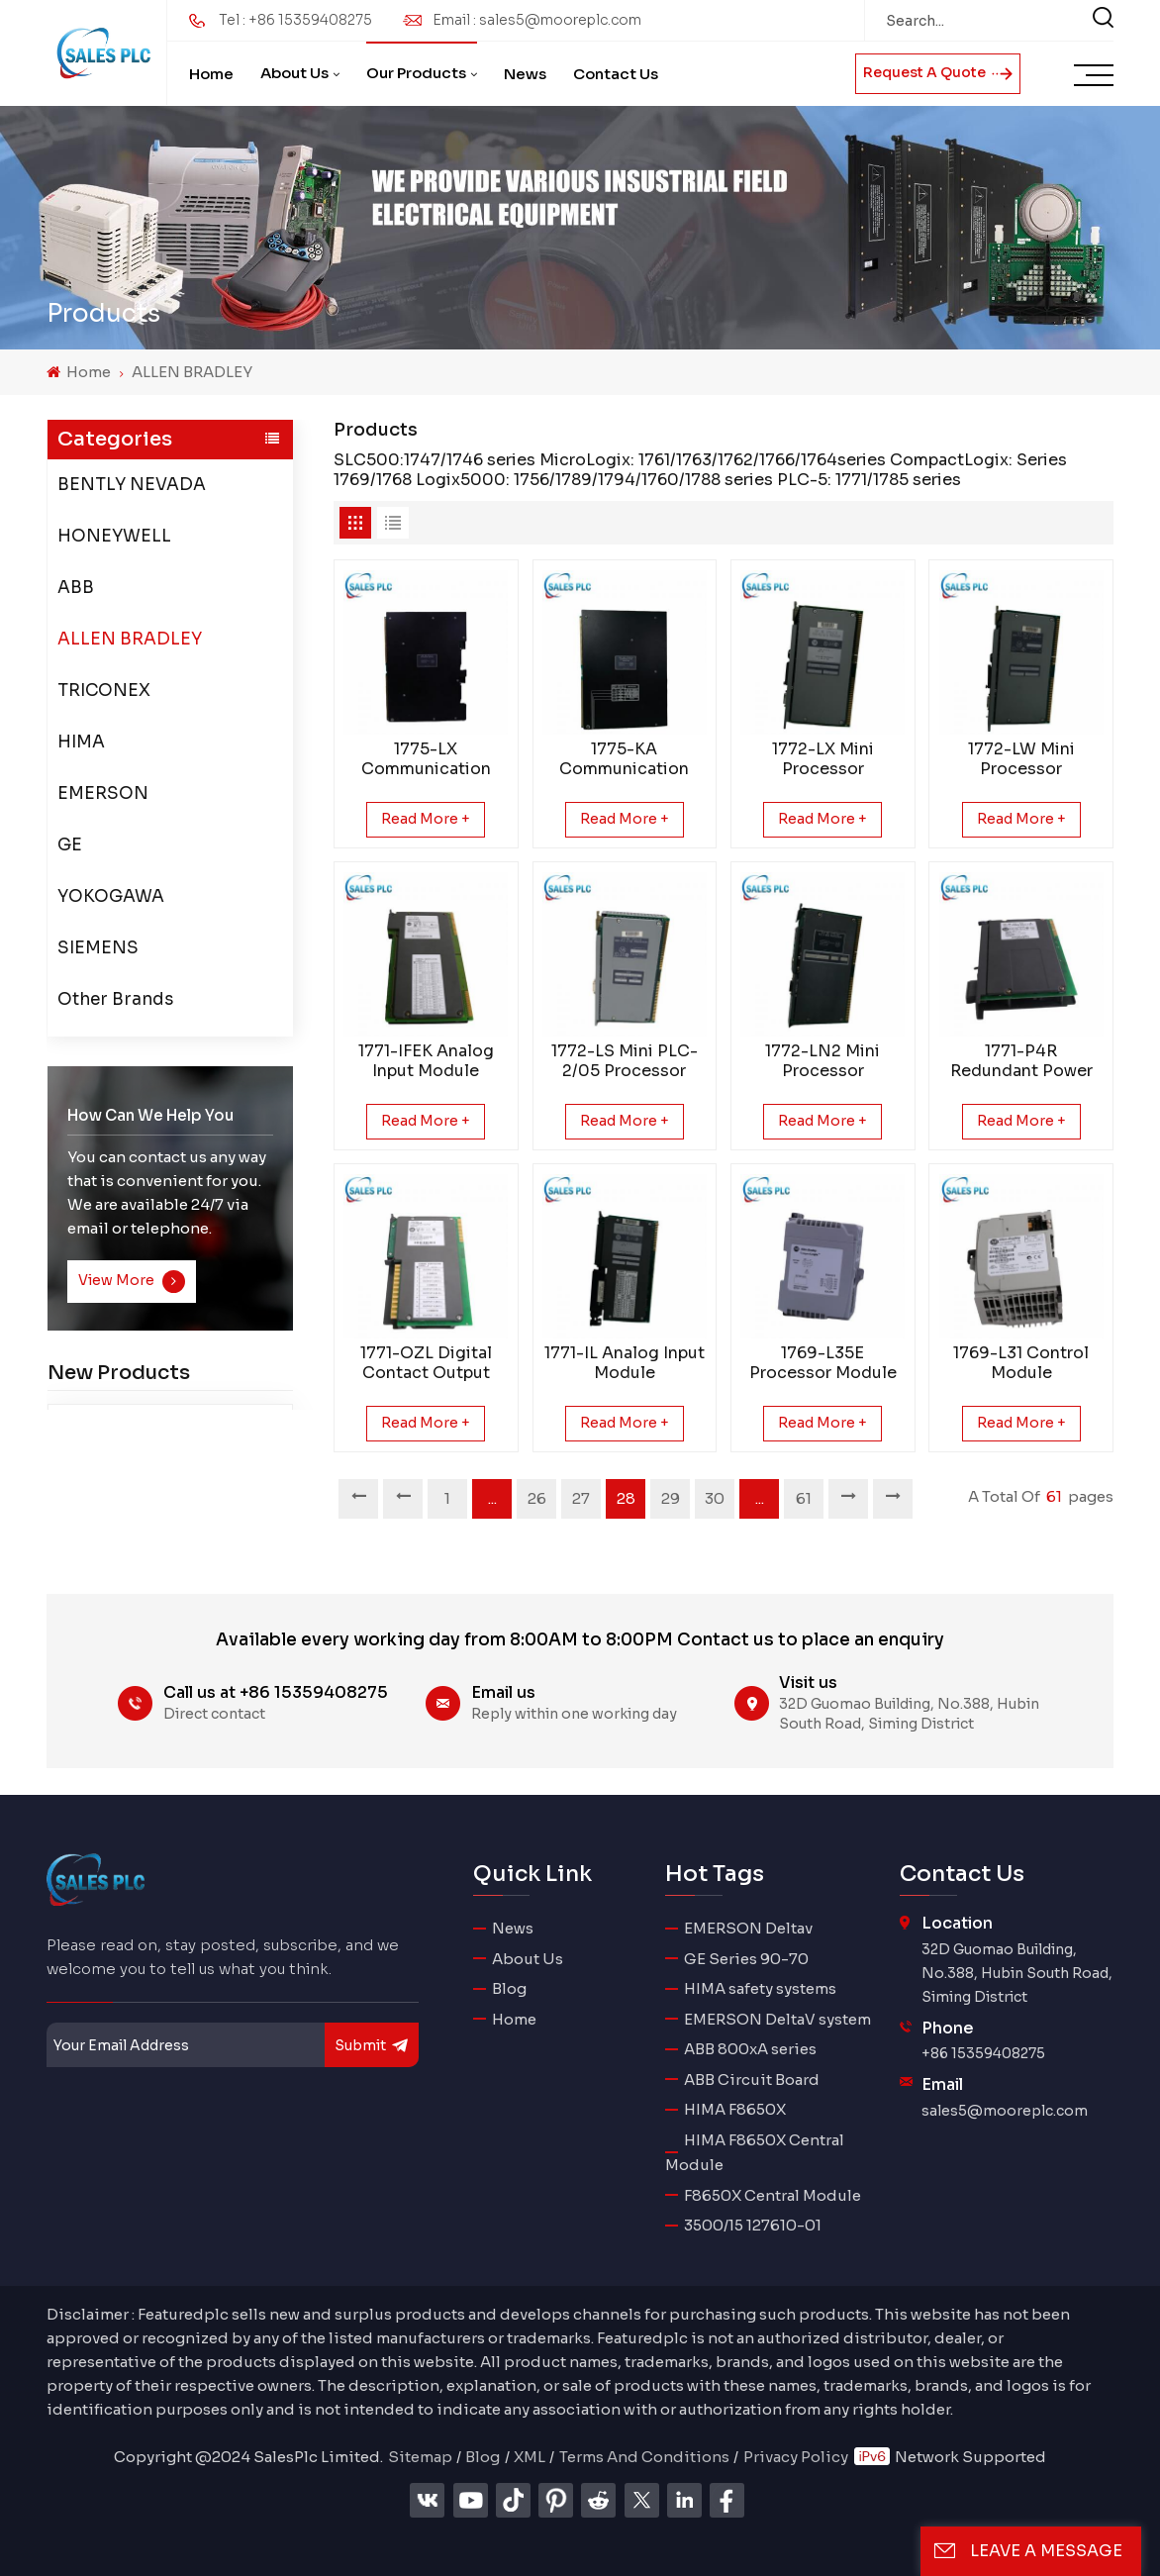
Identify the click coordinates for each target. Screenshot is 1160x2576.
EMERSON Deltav (748, 1928)
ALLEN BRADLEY (192, 371)
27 (581, 1498)
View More (132, 1281)
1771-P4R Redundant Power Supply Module (1021, 1061)
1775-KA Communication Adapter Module (624, 759)
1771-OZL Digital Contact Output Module (426, 1363)
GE (69, 845)
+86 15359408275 (983, 2053)
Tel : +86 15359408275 (295, 20)
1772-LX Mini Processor (823, 759)
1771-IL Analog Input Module (624, 1363)
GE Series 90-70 (746, 1958)
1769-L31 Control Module (1021, 1363)
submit (372, 2045)
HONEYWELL (114, 536)
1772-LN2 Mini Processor (822, 1061)
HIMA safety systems (760, 1988)
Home (211, 73)
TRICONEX (103, 690)
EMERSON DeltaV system (777, 2019)
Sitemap (420, 2456)
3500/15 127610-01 (753, 2225)
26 (537, 1498)
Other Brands (115, 999)
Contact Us (615, 73)
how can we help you (150, 1115)
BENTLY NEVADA (131, 484)
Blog (509, 1988)
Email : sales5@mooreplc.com (537, 20)
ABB (75, 587)
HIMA (81, 742)
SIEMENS (98, 948)
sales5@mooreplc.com (1004, 2111)
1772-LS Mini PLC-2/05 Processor (624, 1061)
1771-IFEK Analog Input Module (426, 1061)
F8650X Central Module (772, 2195)
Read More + (425, 819)
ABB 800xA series (750, 2048)
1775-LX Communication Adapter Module (426, 759)
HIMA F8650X (735, 2109)
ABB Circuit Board (752, 2079)
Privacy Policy (795, 2456)
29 (670, 1498)
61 (804, 1498)
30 (715, 1498)
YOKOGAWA (110, 896)
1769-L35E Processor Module (823, 1363)
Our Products (416, 72)
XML (529, 2456)
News (525, 73)
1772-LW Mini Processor (1021, 759)
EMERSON (102, 793)
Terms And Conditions (644, 2456)
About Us (294, 72)
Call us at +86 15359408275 (275, 1692)
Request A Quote (938, 72)
